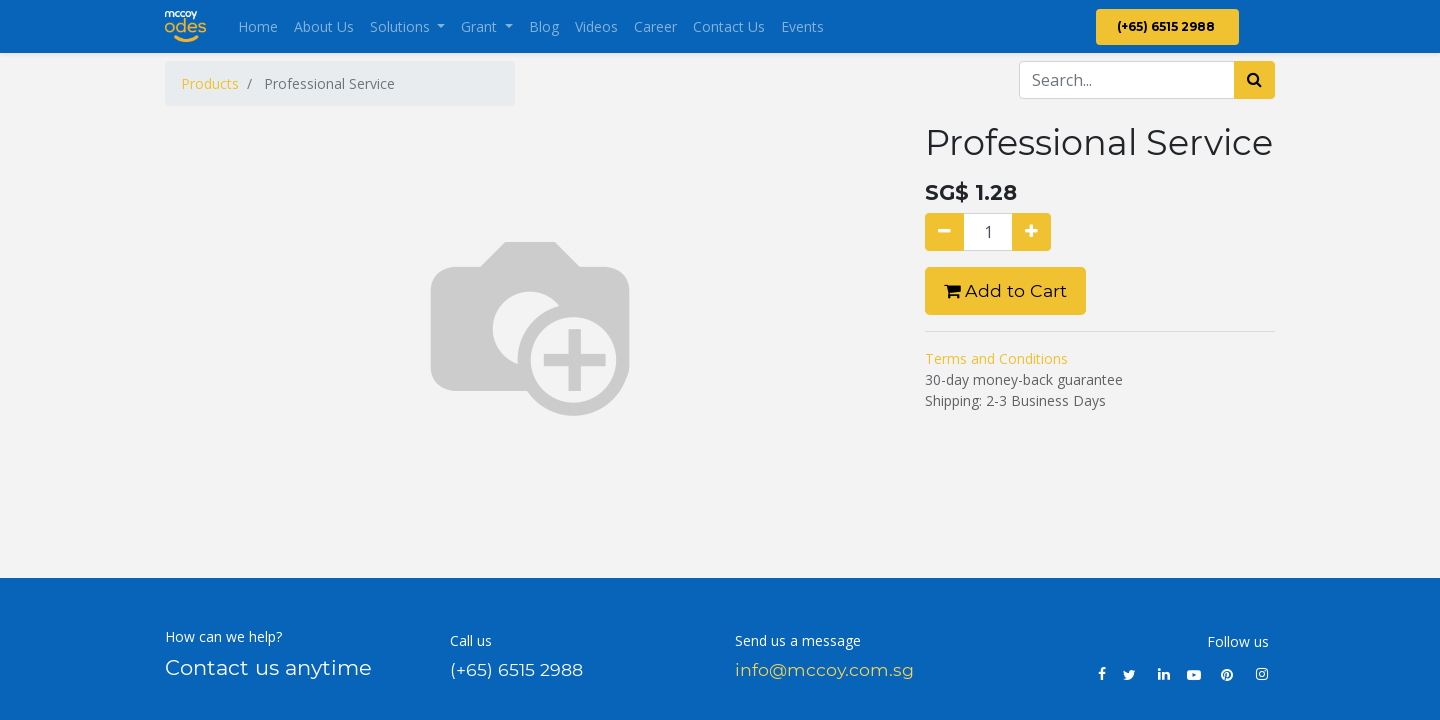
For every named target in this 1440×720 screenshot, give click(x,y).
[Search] (1254, 80)
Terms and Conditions (996, 358)
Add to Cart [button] (1005, 290)
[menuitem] (258, 26)
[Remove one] (944, 232)
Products (210, 83)
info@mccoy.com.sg (824, 669)
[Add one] (1031, 232)
